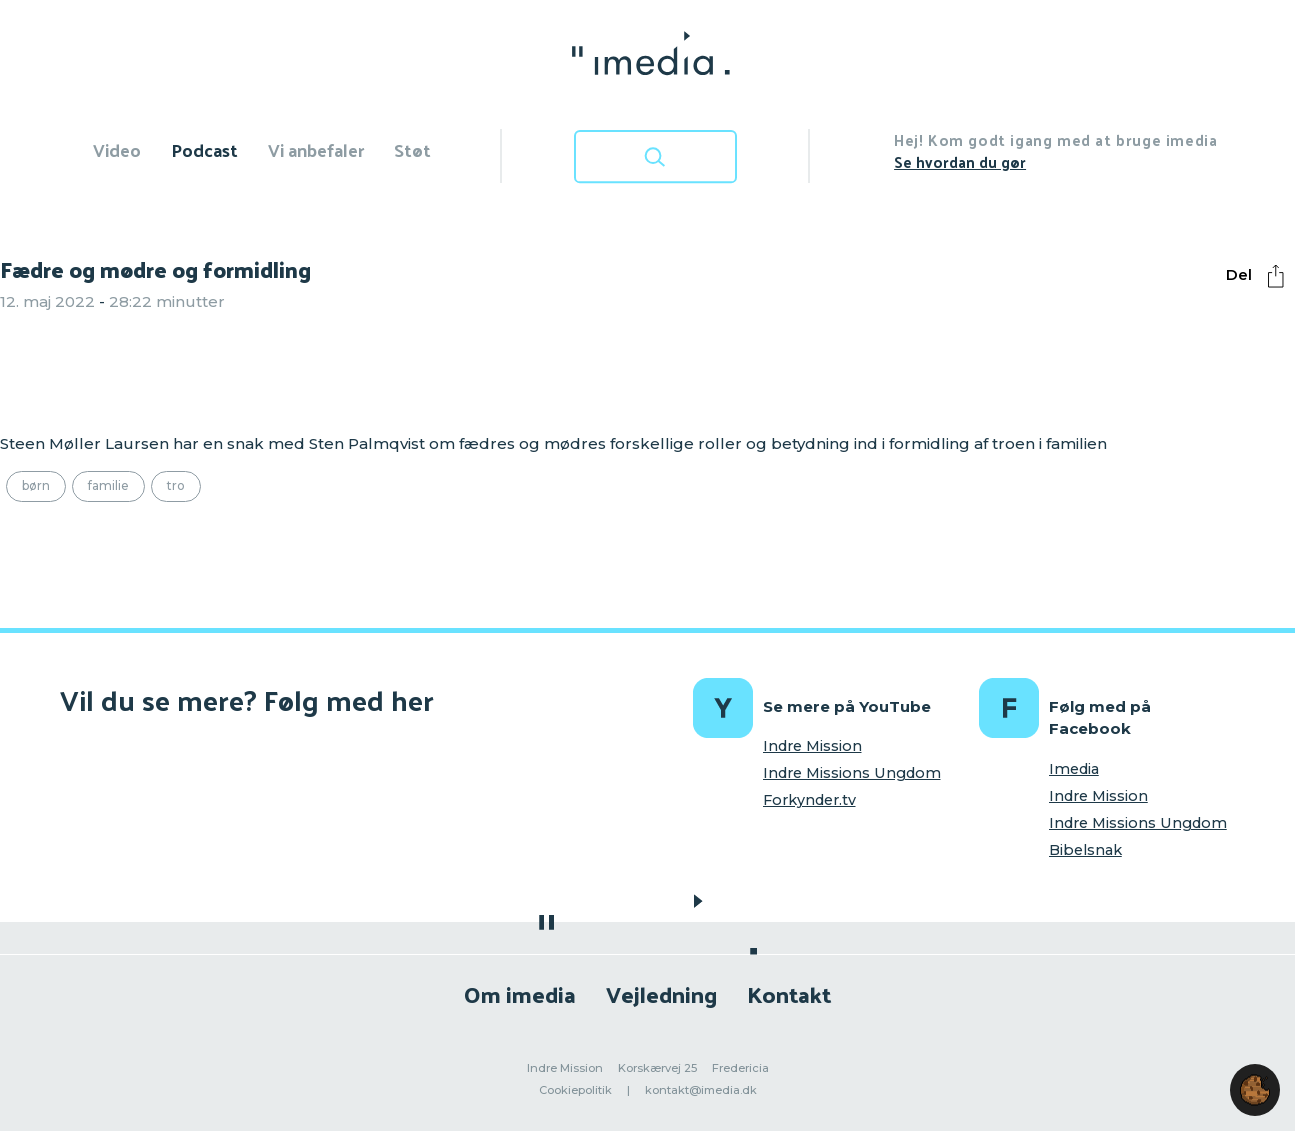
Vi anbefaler (316, 149)
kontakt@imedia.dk (701, 1090)
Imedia (1074, 769)
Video (117, 149)
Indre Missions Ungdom (852, 773)
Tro (176, 485)
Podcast (204, 149)
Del (1260, 276)
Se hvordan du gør (960, 161)
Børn (36, 485)
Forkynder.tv (809, 800)
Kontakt (789, 993)
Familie (108, 485)
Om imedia (520, 993)
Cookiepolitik (575, 1090)
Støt (412, 149)
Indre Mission (812, 746)
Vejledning (661, 993)
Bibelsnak (1085, 850)
